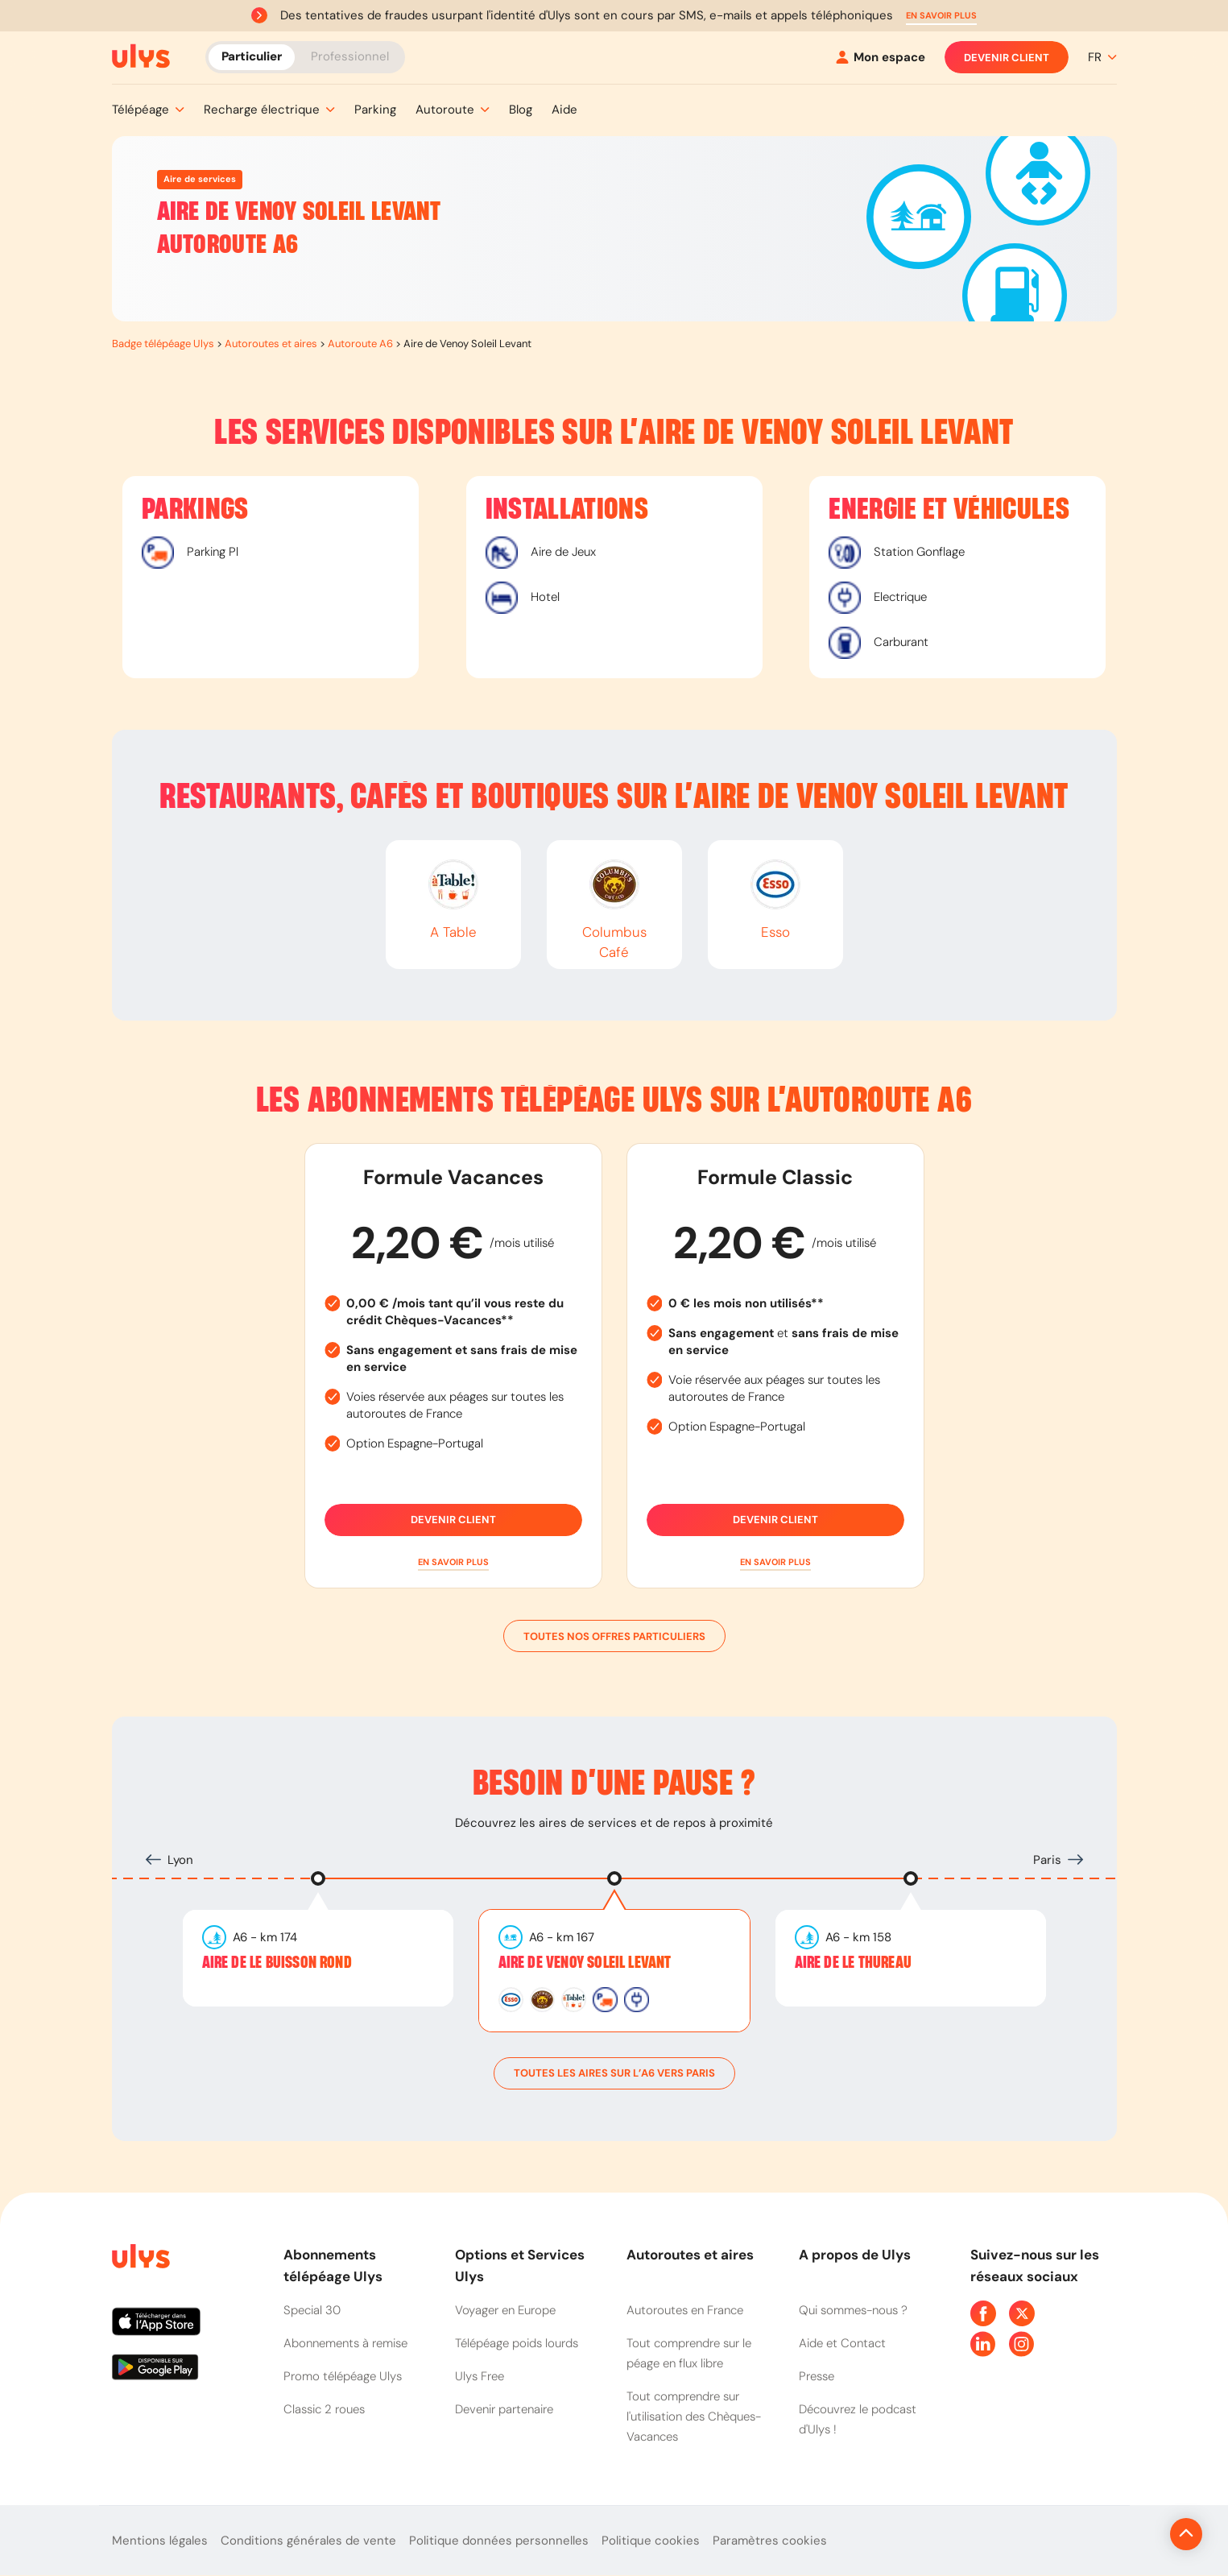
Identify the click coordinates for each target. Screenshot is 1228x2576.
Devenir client (1007, 57)
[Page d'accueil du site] (139, 2259)
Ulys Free (479, 2376)
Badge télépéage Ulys (163, 343)
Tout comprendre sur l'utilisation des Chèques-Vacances (693, 2416)
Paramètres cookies (770, 2541)
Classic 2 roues (324, 2409)
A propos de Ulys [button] (855, 2254)
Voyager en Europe (505, 2310)
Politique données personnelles (499, 2541)
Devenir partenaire (504, 2409)
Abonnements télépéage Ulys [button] (332, 2265)
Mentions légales (160, 2541)
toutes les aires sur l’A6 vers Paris (614, 2073)
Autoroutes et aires (271, 343)
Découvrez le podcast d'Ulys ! (857, 2419)
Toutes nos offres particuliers (614, 1636)
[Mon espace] (880, 57)
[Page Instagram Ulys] (1022, 2344)
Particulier (251, 56)
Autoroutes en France (684, 2310)
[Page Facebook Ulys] (983, 2313)
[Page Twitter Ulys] (1022, 2313)
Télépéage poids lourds (516, 2343)
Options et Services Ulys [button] (520, 2265)
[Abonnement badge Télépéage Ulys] (141, 56)
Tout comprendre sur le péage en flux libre (688, 2353)
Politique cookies (651, 2541)
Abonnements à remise (345, 2343)
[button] (941, 16)
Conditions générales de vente (308, 2541)
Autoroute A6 (360, 343)
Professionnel (350, 56)
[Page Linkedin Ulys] (983, 2344)
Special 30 (312, 2310)
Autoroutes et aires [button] (690, 2254)
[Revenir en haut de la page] (1131, 2534)
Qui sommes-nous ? (853, 2310)
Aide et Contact (842, 2343)
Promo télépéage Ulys (342, 2376)
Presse (816, 2376)
